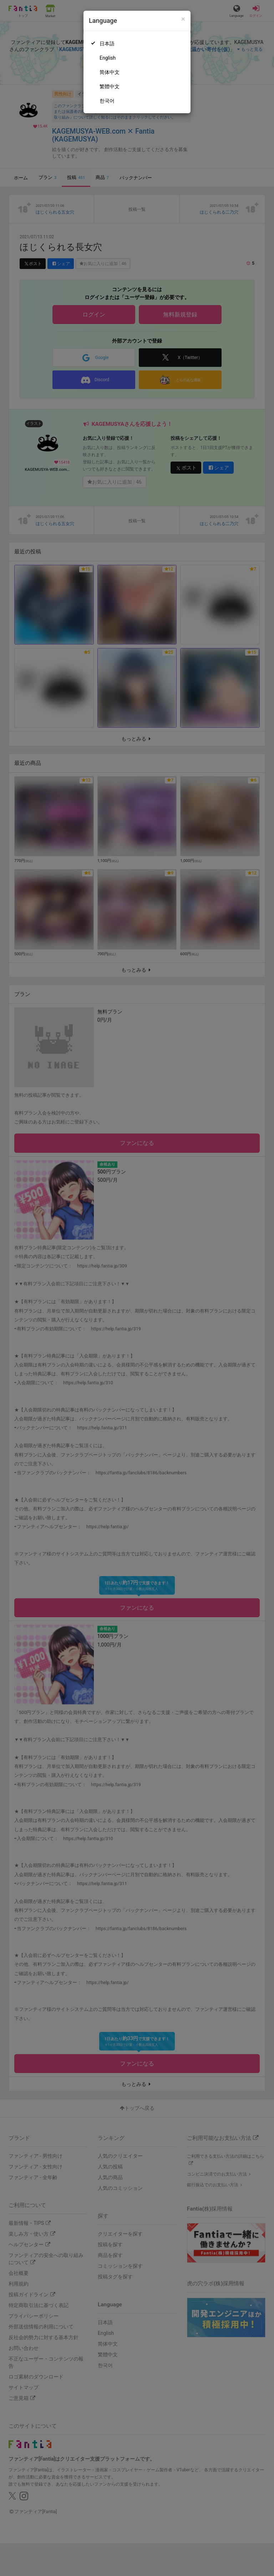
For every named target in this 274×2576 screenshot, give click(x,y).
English (108, 58)
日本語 (107, 43)
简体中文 (110, 72)
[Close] (183, 19)
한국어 (107, 101)
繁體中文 (110, 86)
